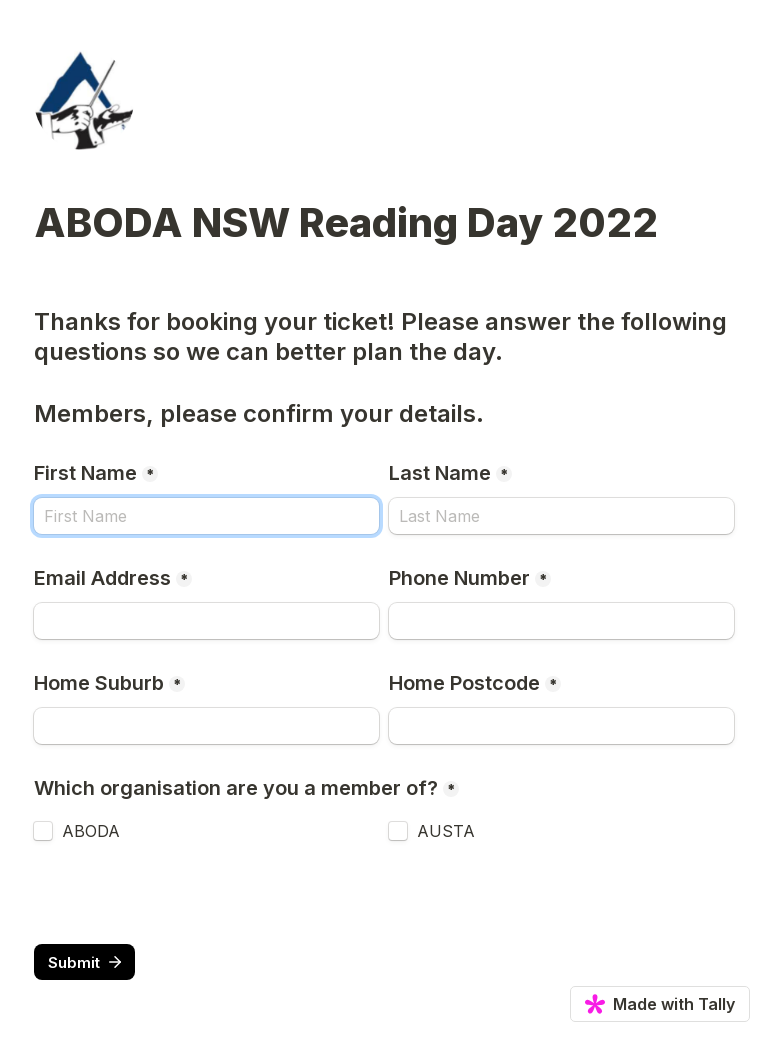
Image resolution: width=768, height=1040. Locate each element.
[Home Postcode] (561, 726)
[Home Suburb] (206, 726)
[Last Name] (561, 516)
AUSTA (446, 831)
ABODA (91, 831)
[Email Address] (206, 621)
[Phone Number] (561, 621)
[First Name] (206, 516)
